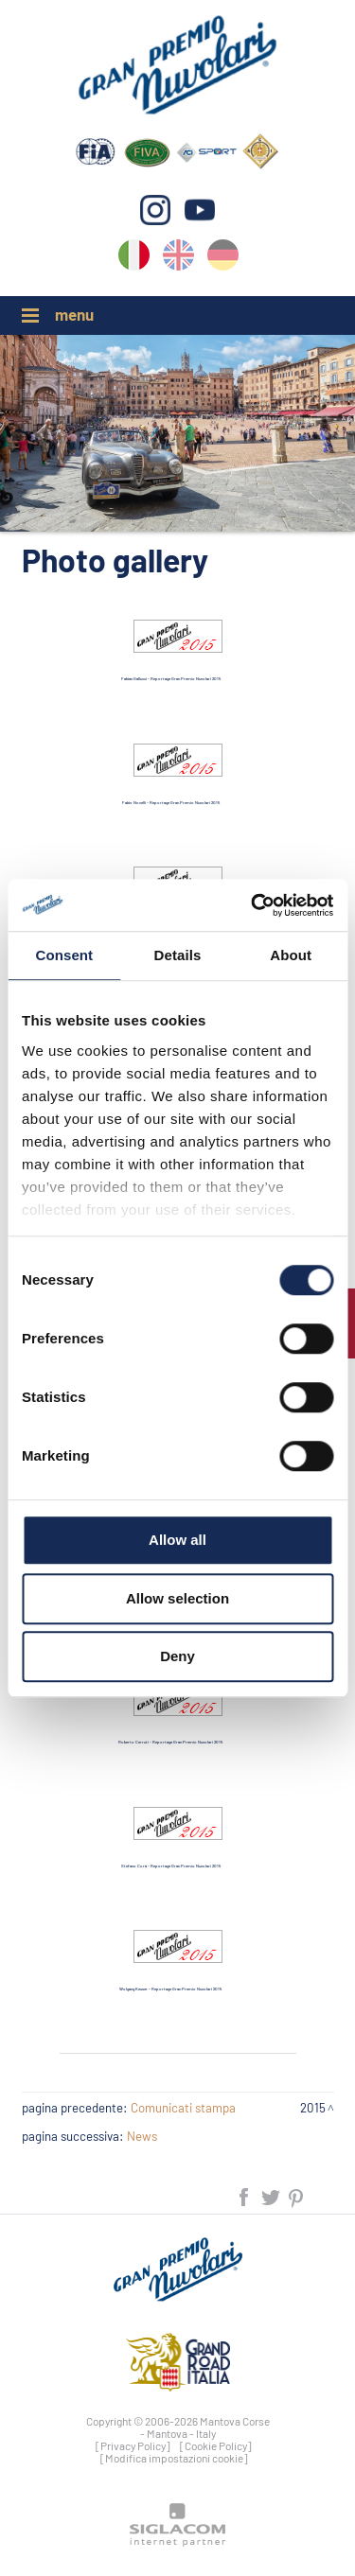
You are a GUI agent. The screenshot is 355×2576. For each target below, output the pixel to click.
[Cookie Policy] (216, 2445)
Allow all (177, 1540)
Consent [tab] (64, 955)
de (223, 258)
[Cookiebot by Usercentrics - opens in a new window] (252, 905)
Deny (177, 1656)
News (142, 2136)
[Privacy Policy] (133, 2445)
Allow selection (177, 1598)
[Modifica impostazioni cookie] (174, 2457)
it (134, 258)
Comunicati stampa (183, 2107)
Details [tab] (178, 955)
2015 (313, 2107)
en (178, 258)
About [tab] (290, 955)
